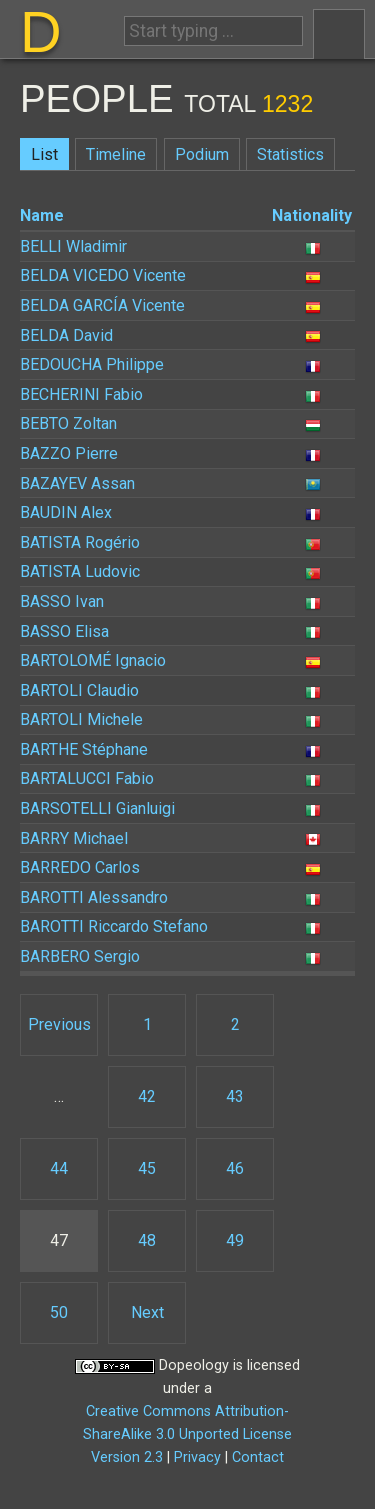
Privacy (197, 1457)
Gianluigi (97, 808)
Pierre (69, 453)
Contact (258, 1457)
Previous (59, 1024)
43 (235, 1096)
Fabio (81, 394)
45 (147, 1168)
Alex (66, 512)
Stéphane (84, 749)
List (44, 154)
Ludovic (80, 571)
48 (147, 1240)
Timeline (116, 154)
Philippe (92, 364)
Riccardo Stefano (114, 926)
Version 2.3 (127, 1457)
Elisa (64, 631)
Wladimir (73, 246)
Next (147, 1312)
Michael (74, 838)
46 (235, 1168)
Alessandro (94, 897)
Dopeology (194, 1365)
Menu (339, 34)
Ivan (62, 601)
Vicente (103, 275)
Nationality (312, 215)
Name (42, 215)
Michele (81, 719)
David (66, 335)
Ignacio (93, 660)
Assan (77, 483)
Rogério (80, 542)
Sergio (80, 956)
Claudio (79, 690)
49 (235, 1240)
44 (59, 1168)
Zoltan (68, 423)
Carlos (80, 867)
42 (147, 1096)
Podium (202, 154)
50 (59, 1312)
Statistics (290, 154)
